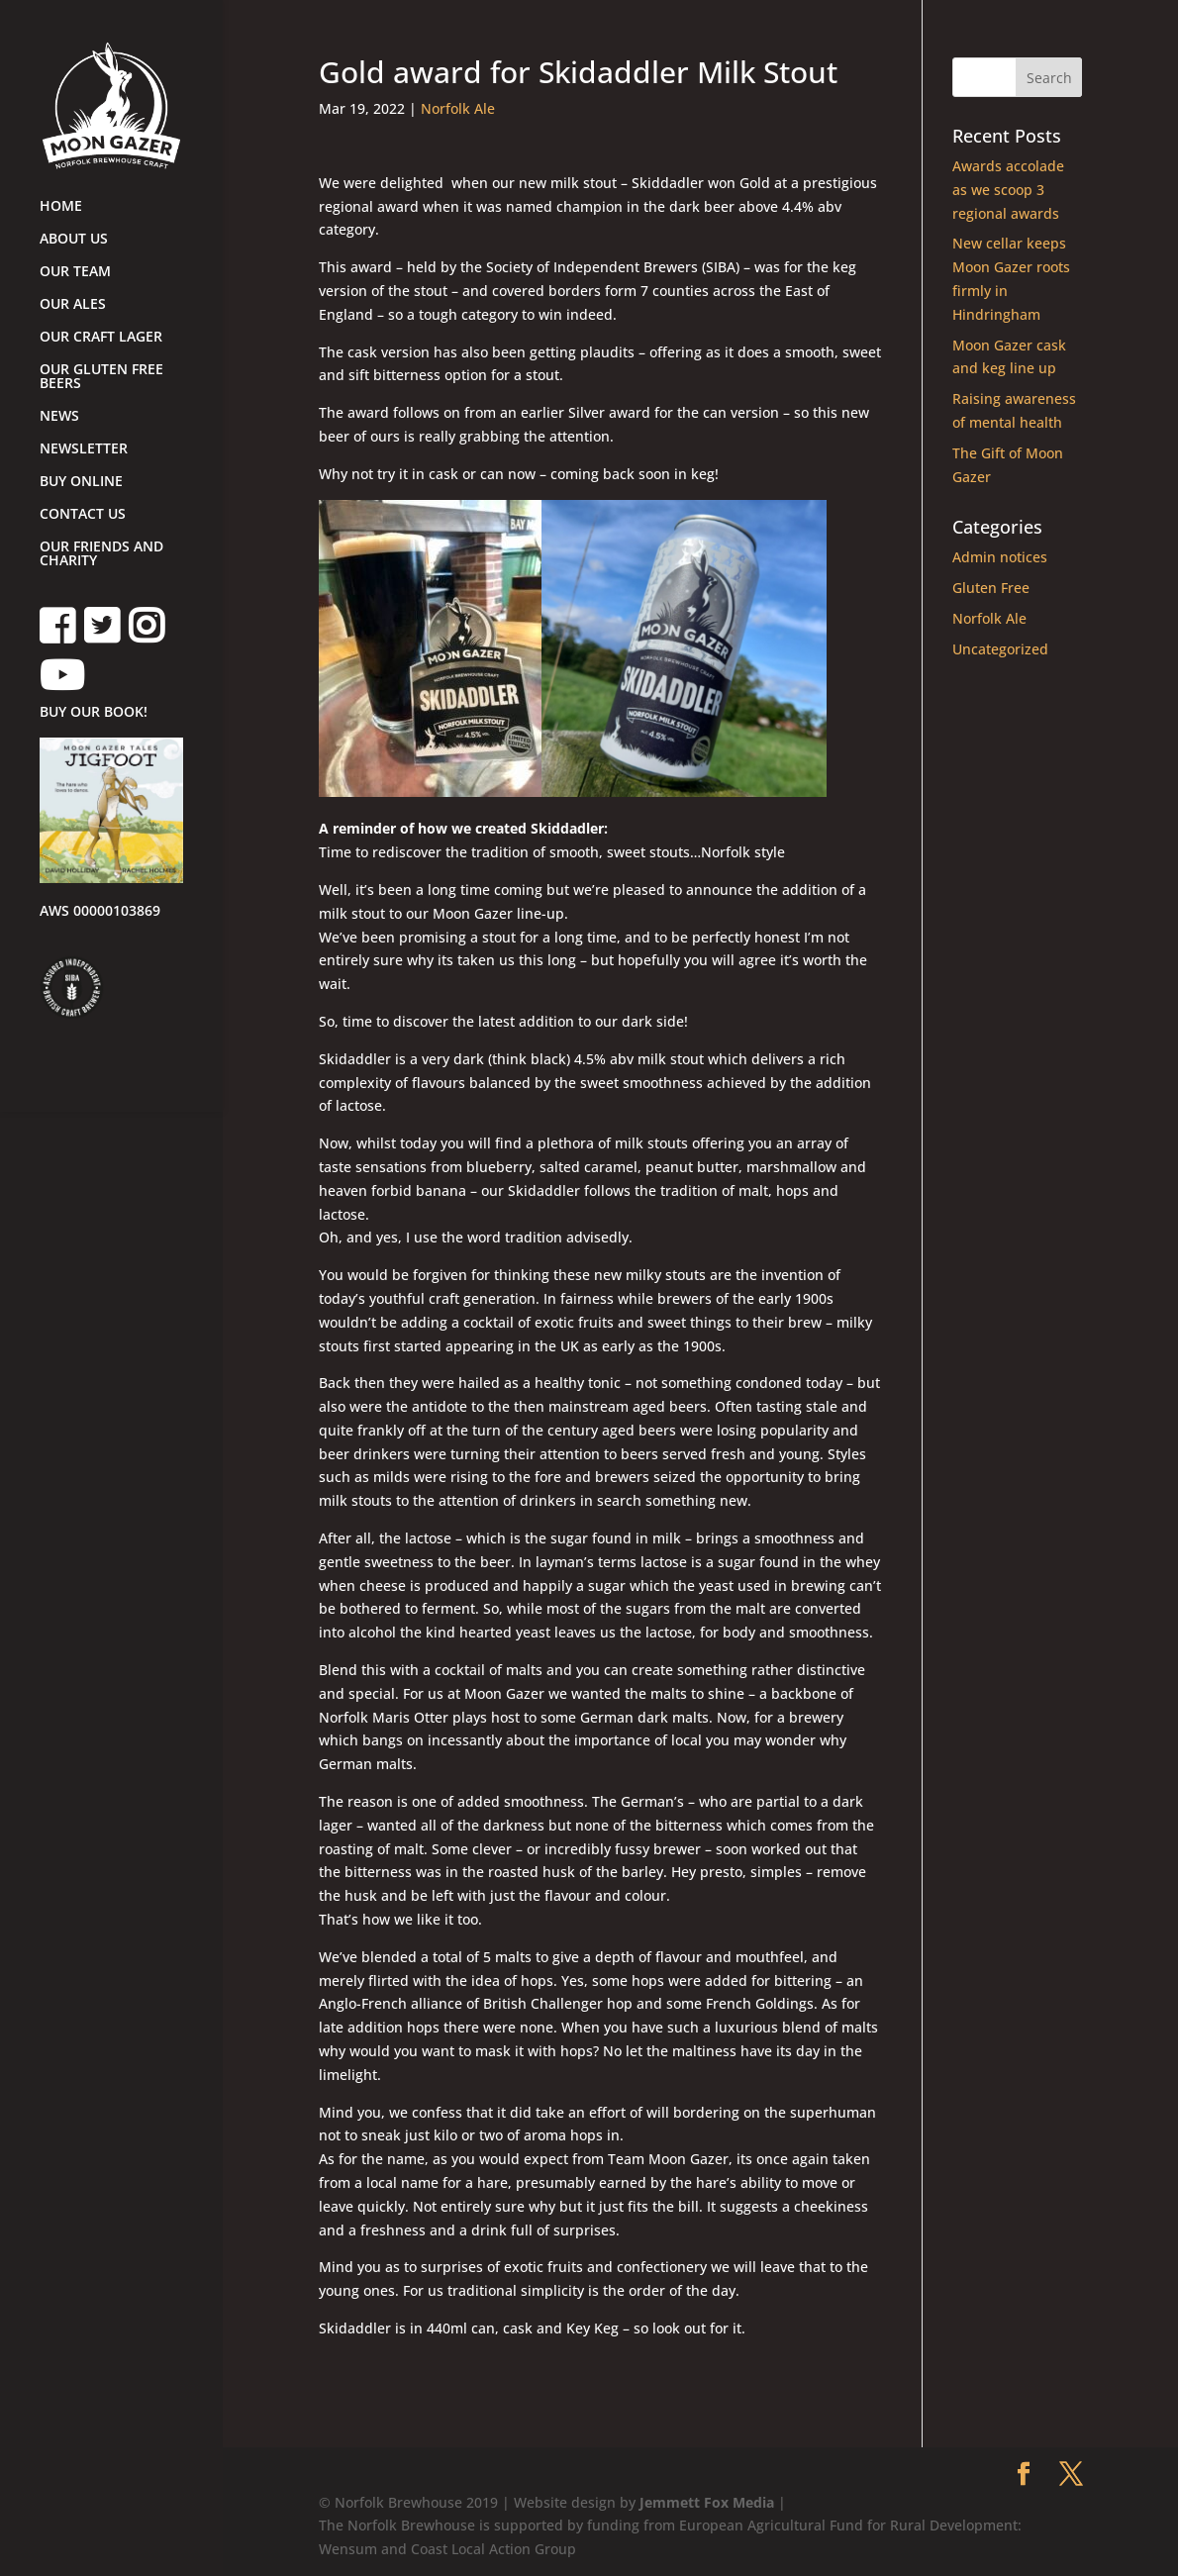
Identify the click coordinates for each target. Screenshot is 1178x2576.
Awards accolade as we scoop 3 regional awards (1008, 189)
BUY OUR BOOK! (93, 713)
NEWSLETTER (84, 449)
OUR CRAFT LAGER (101, 338)
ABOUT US (74, 240)
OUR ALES (73, 305)
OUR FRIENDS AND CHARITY (101, 554)
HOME (61, 207)
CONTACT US (83, 515)
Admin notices (999, 556)
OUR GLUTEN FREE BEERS (101, 377)
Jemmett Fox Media (706, 2502)
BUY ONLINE (81, 482)
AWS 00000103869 (100, 912)
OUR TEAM (75, 272)
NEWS (59, 417)
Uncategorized (1000, 649)
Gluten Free (991, 587)
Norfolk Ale (458, 108)
